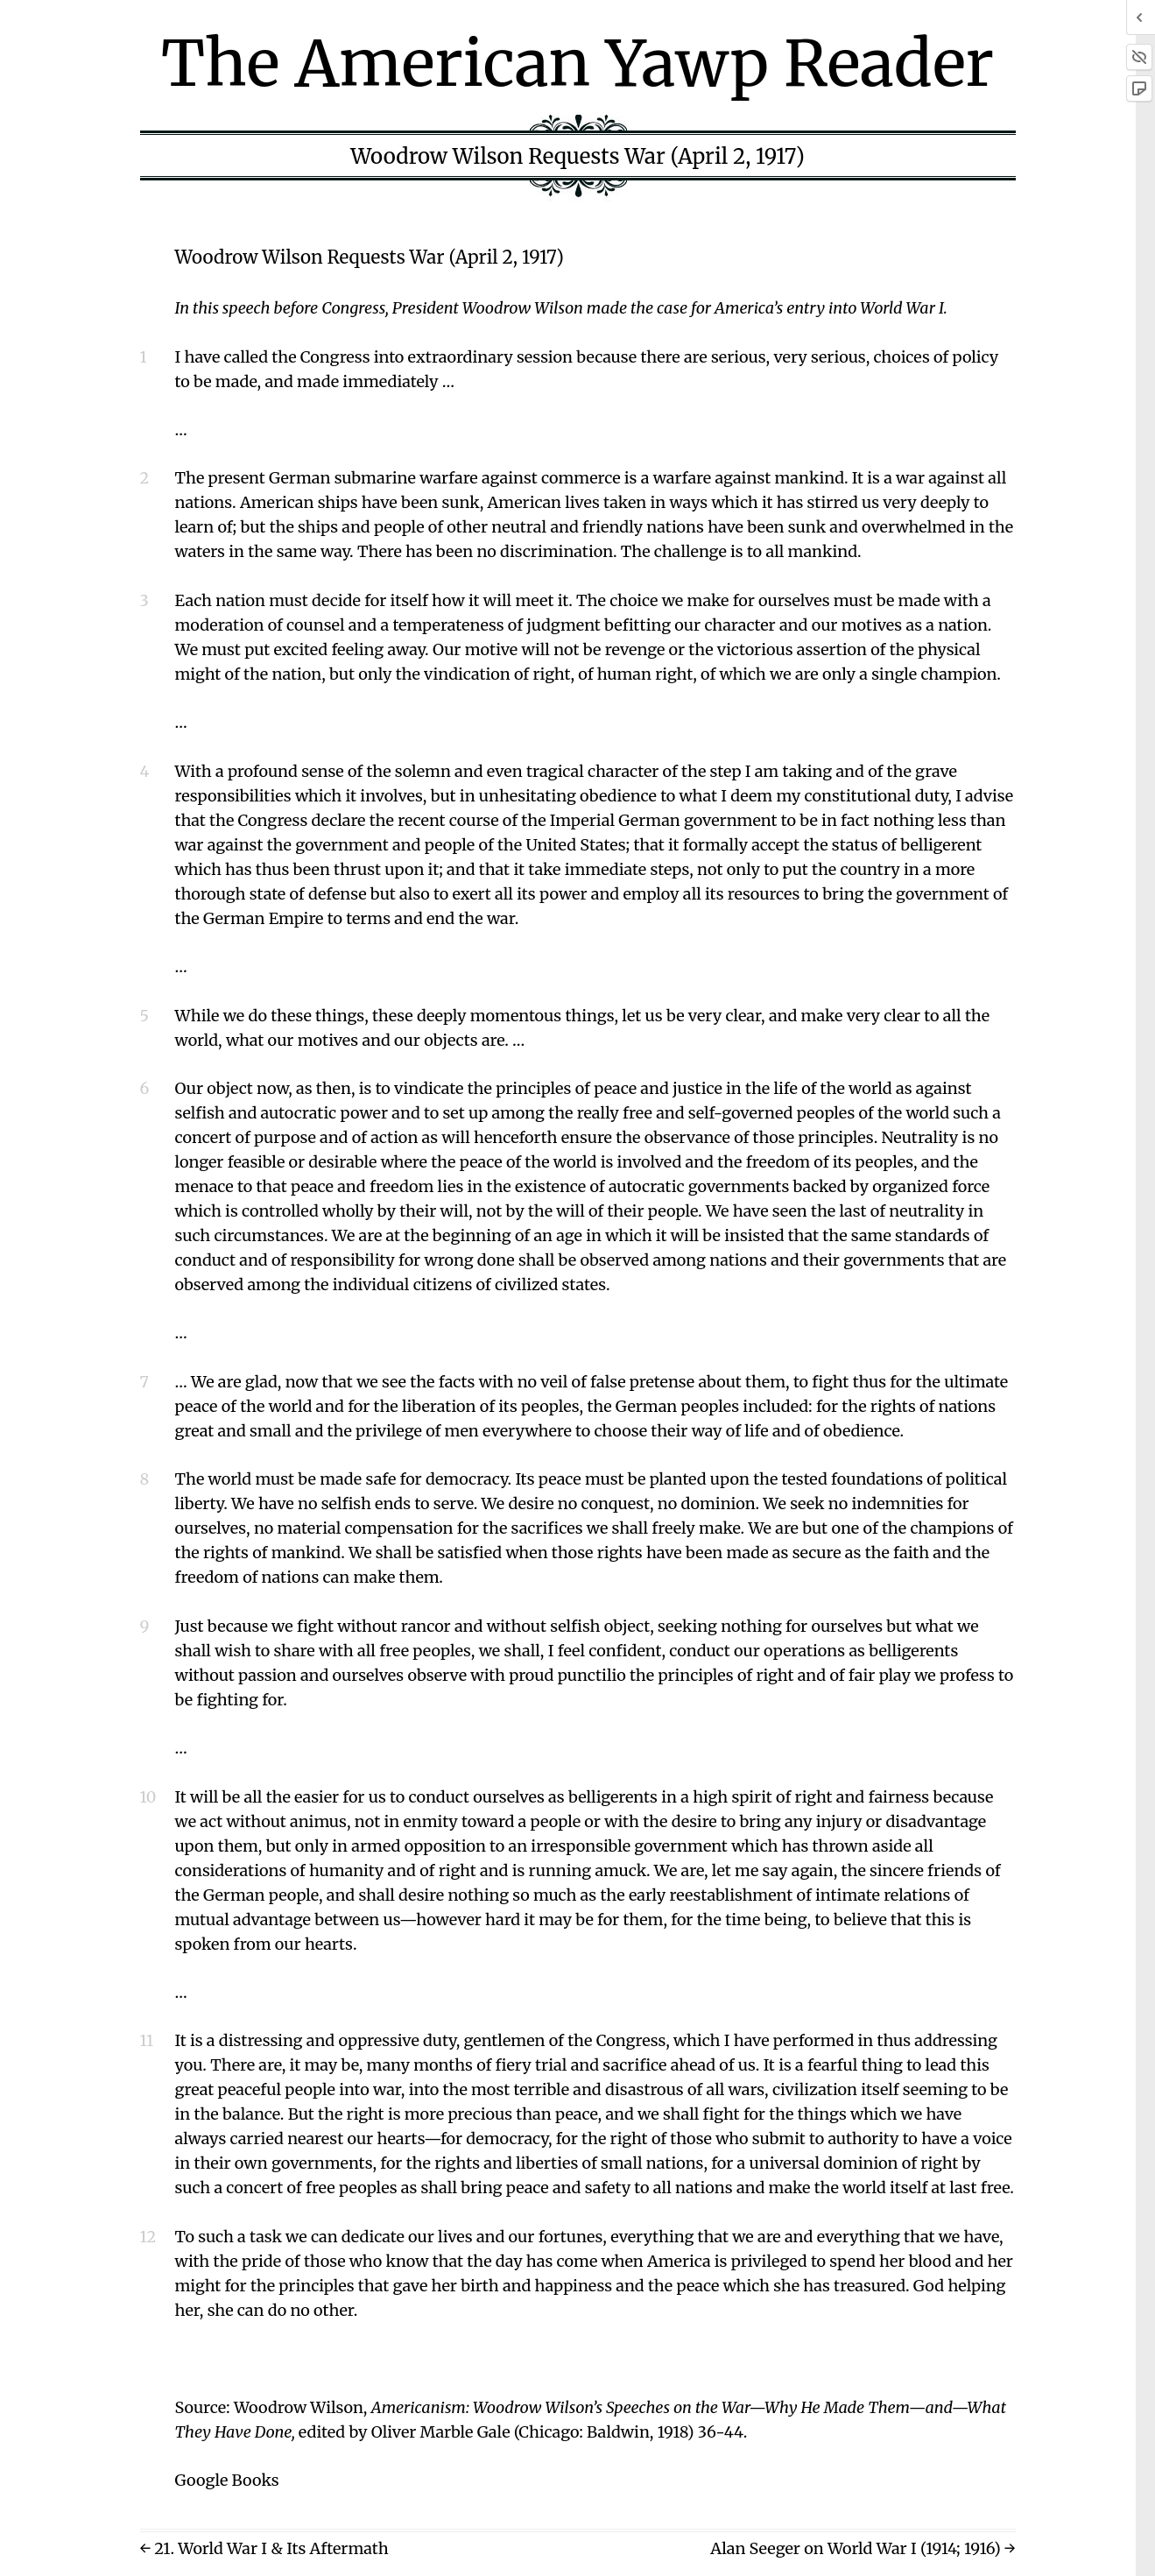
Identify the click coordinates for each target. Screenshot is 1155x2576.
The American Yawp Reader (577, 63)
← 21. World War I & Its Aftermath (264, 2548)
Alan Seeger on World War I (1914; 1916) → (862, 2548)
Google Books (227, 2480)
